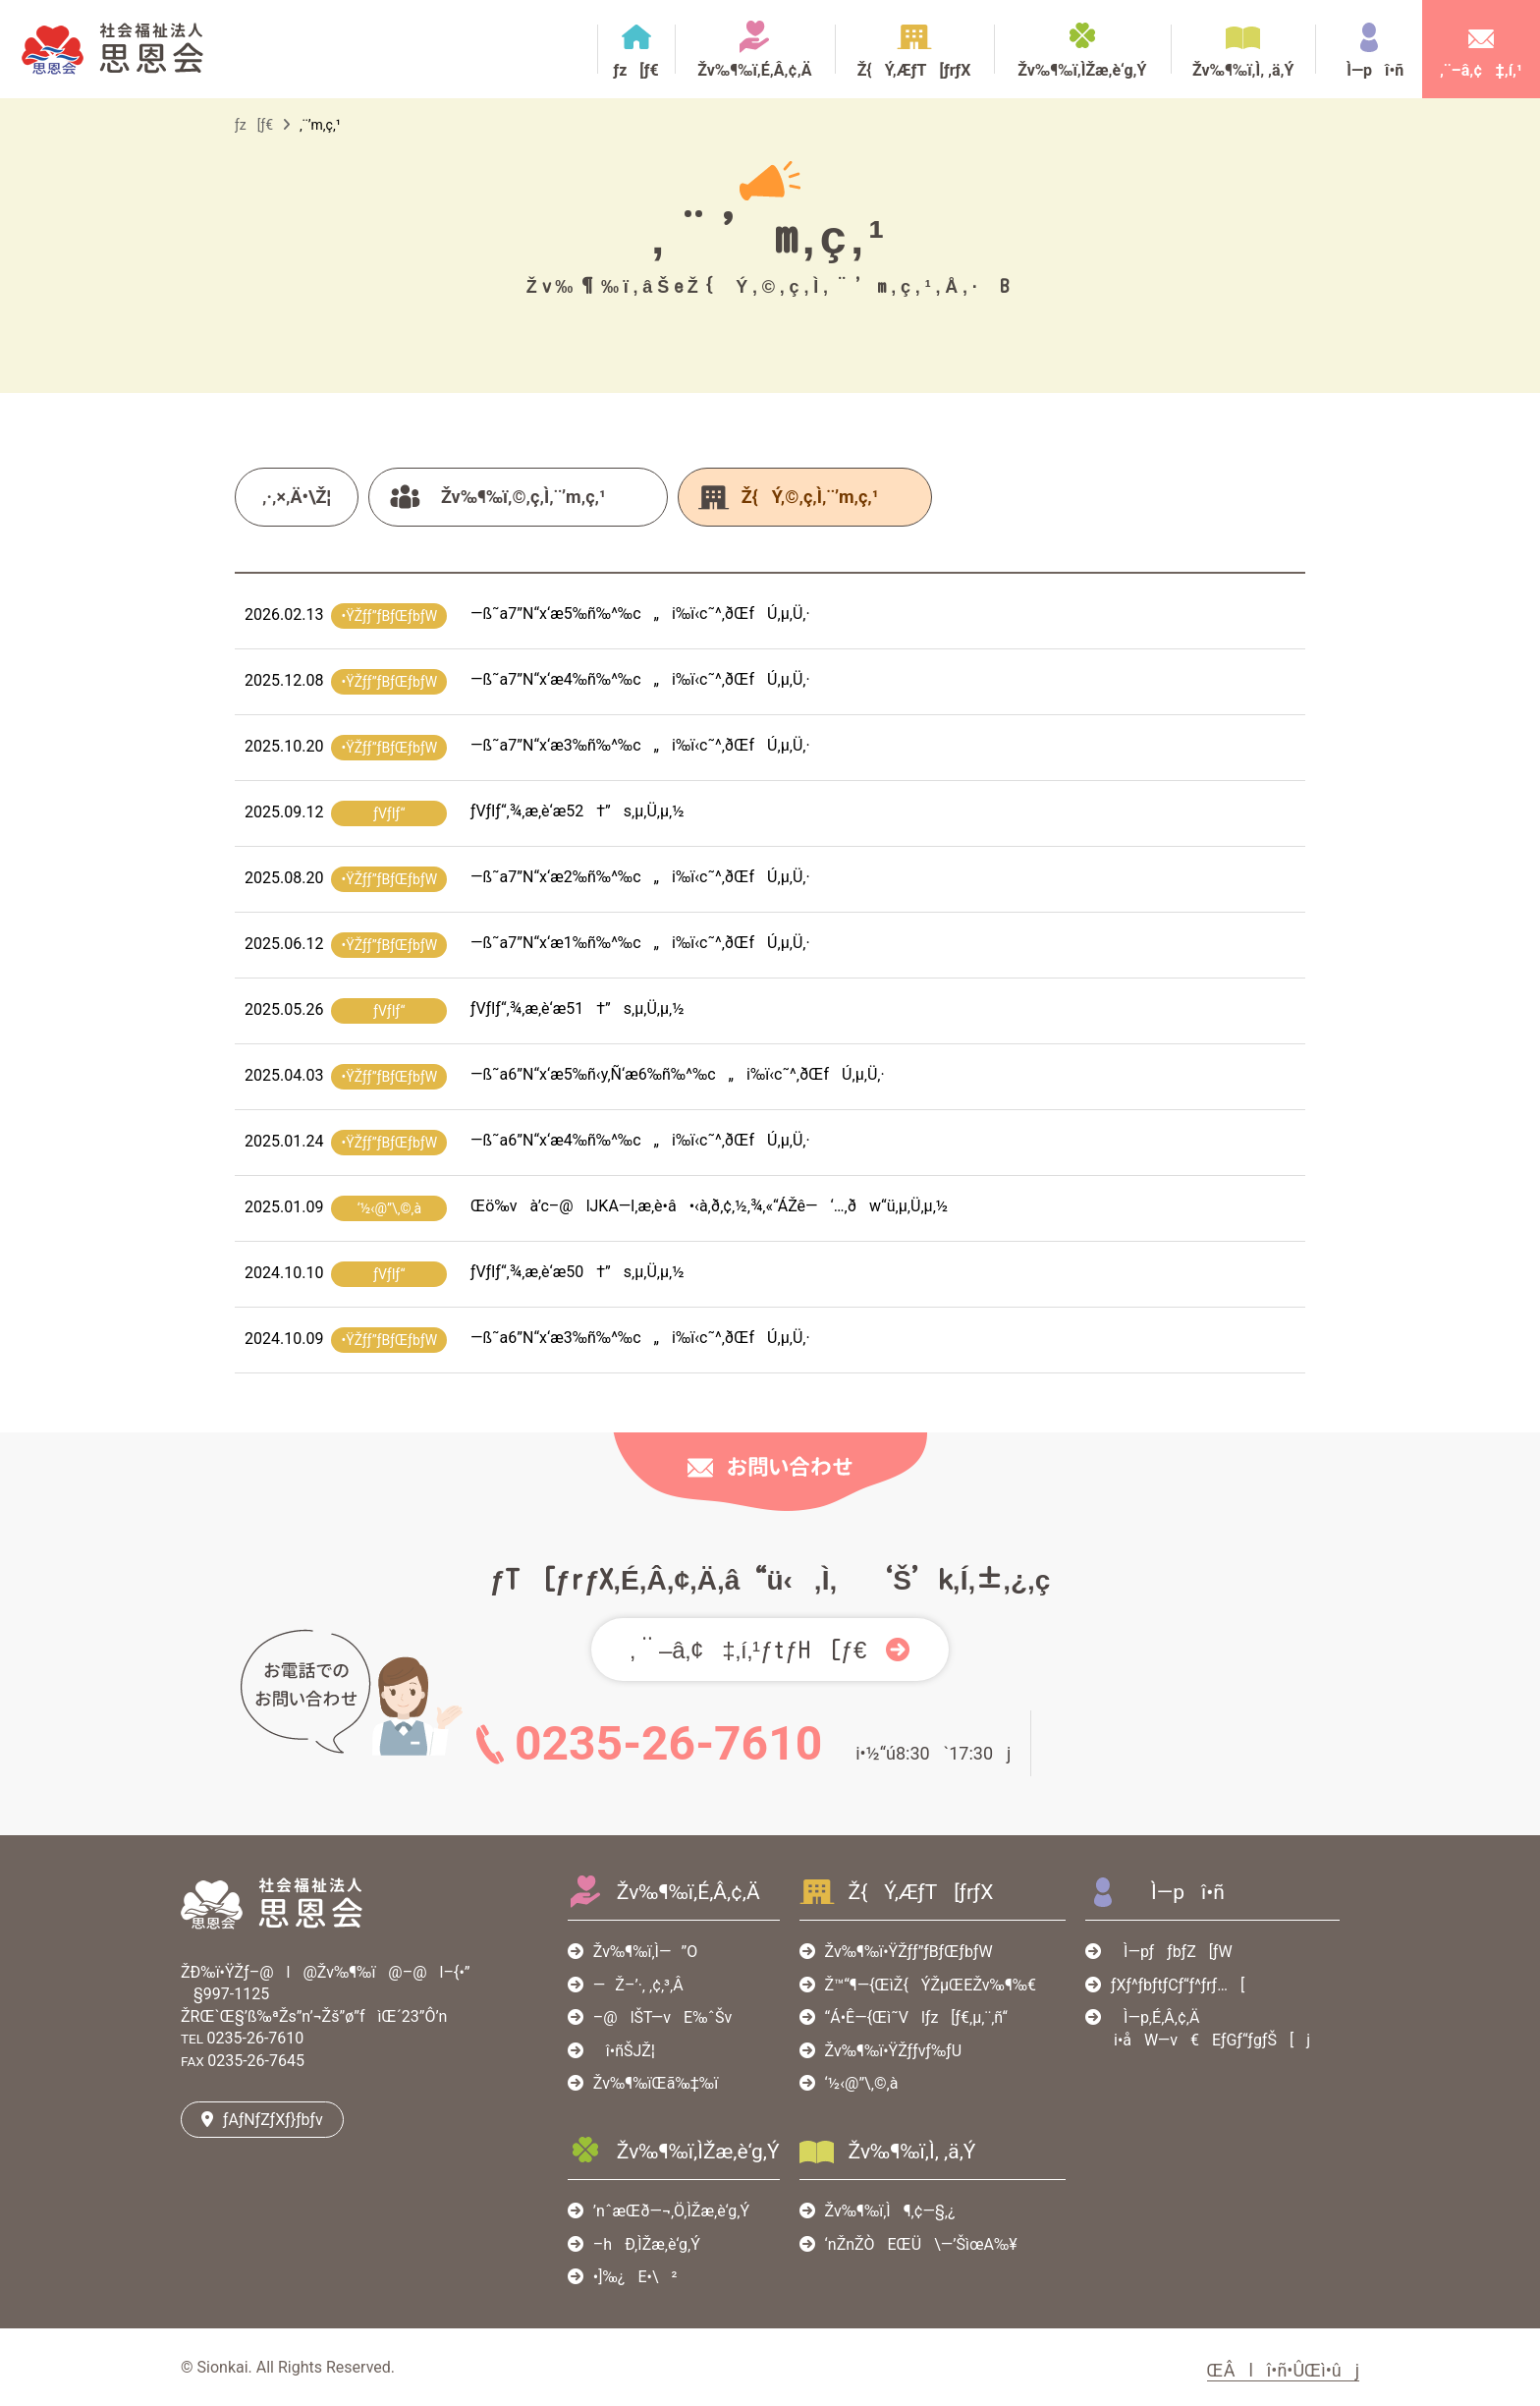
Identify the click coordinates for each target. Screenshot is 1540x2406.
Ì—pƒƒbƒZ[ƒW (1172, 1951)
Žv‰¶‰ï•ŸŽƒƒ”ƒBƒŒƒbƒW (909, 1951)
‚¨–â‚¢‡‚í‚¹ (1481, 70)
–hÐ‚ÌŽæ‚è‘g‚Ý (646, 2244)
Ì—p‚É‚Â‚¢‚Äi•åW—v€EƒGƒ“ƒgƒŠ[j (1205, 2028)
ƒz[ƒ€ (635, 70)
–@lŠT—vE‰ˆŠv (662, 2017)
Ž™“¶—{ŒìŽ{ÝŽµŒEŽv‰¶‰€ (930, 1985)
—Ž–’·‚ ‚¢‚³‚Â (638, 1985)
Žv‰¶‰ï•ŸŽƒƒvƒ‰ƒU (893, 2051)
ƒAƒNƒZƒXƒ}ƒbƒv (273, 2119)
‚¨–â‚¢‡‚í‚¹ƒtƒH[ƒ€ (749, 1649)
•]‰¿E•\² (635, 2276)
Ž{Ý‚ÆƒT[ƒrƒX (914, 70)
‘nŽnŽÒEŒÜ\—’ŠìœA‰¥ (921, 2244)
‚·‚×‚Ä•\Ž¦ (296, 496)
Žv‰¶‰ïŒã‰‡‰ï (655, 2083)
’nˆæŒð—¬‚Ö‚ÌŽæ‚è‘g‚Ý (671, 2211)
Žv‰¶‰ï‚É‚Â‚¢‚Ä (754, 70)
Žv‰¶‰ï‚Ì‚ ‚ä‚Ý (1243, 70)
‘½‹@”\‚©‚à (862, 2083)
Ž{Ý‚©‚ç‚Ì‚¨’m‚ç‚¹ (810, 496)
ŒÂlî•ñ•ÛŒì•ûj (1283, 2370)
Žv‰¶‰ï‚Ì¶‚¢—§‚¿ (890, 2211)
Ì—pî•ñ (1368, 70)
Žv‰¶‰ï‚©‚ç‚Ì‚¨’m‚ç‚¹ (523, 496)
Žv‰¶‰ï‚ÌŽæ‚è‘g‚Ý (1082, 70)
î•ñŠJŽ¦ (624, 2051)
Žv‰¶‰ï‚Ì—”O (645, 1951)
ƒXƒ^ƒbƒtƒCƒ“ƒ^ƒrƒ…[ (1177, 1985)
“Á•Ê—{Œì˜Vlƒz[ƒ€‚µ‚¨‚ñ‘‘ (916, 2017)
